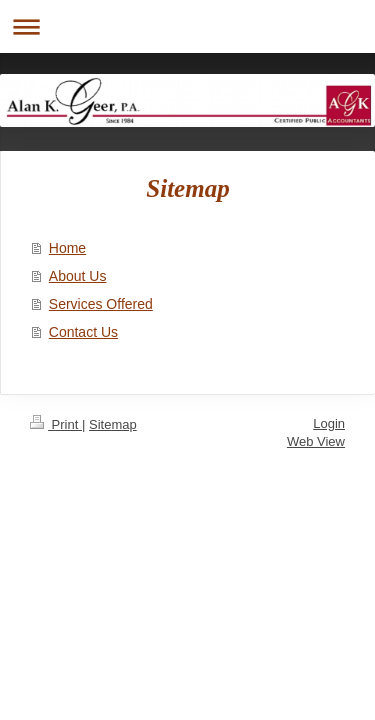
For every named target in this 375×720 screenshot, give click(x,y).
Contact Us (83, 332)
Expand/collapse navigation (187, 26)
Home (67, 248)
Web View (316, 441)
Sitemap (113, 424)
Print (56, 424)
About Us (78, 276)
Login (329, 423)
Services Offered (101, 304)
